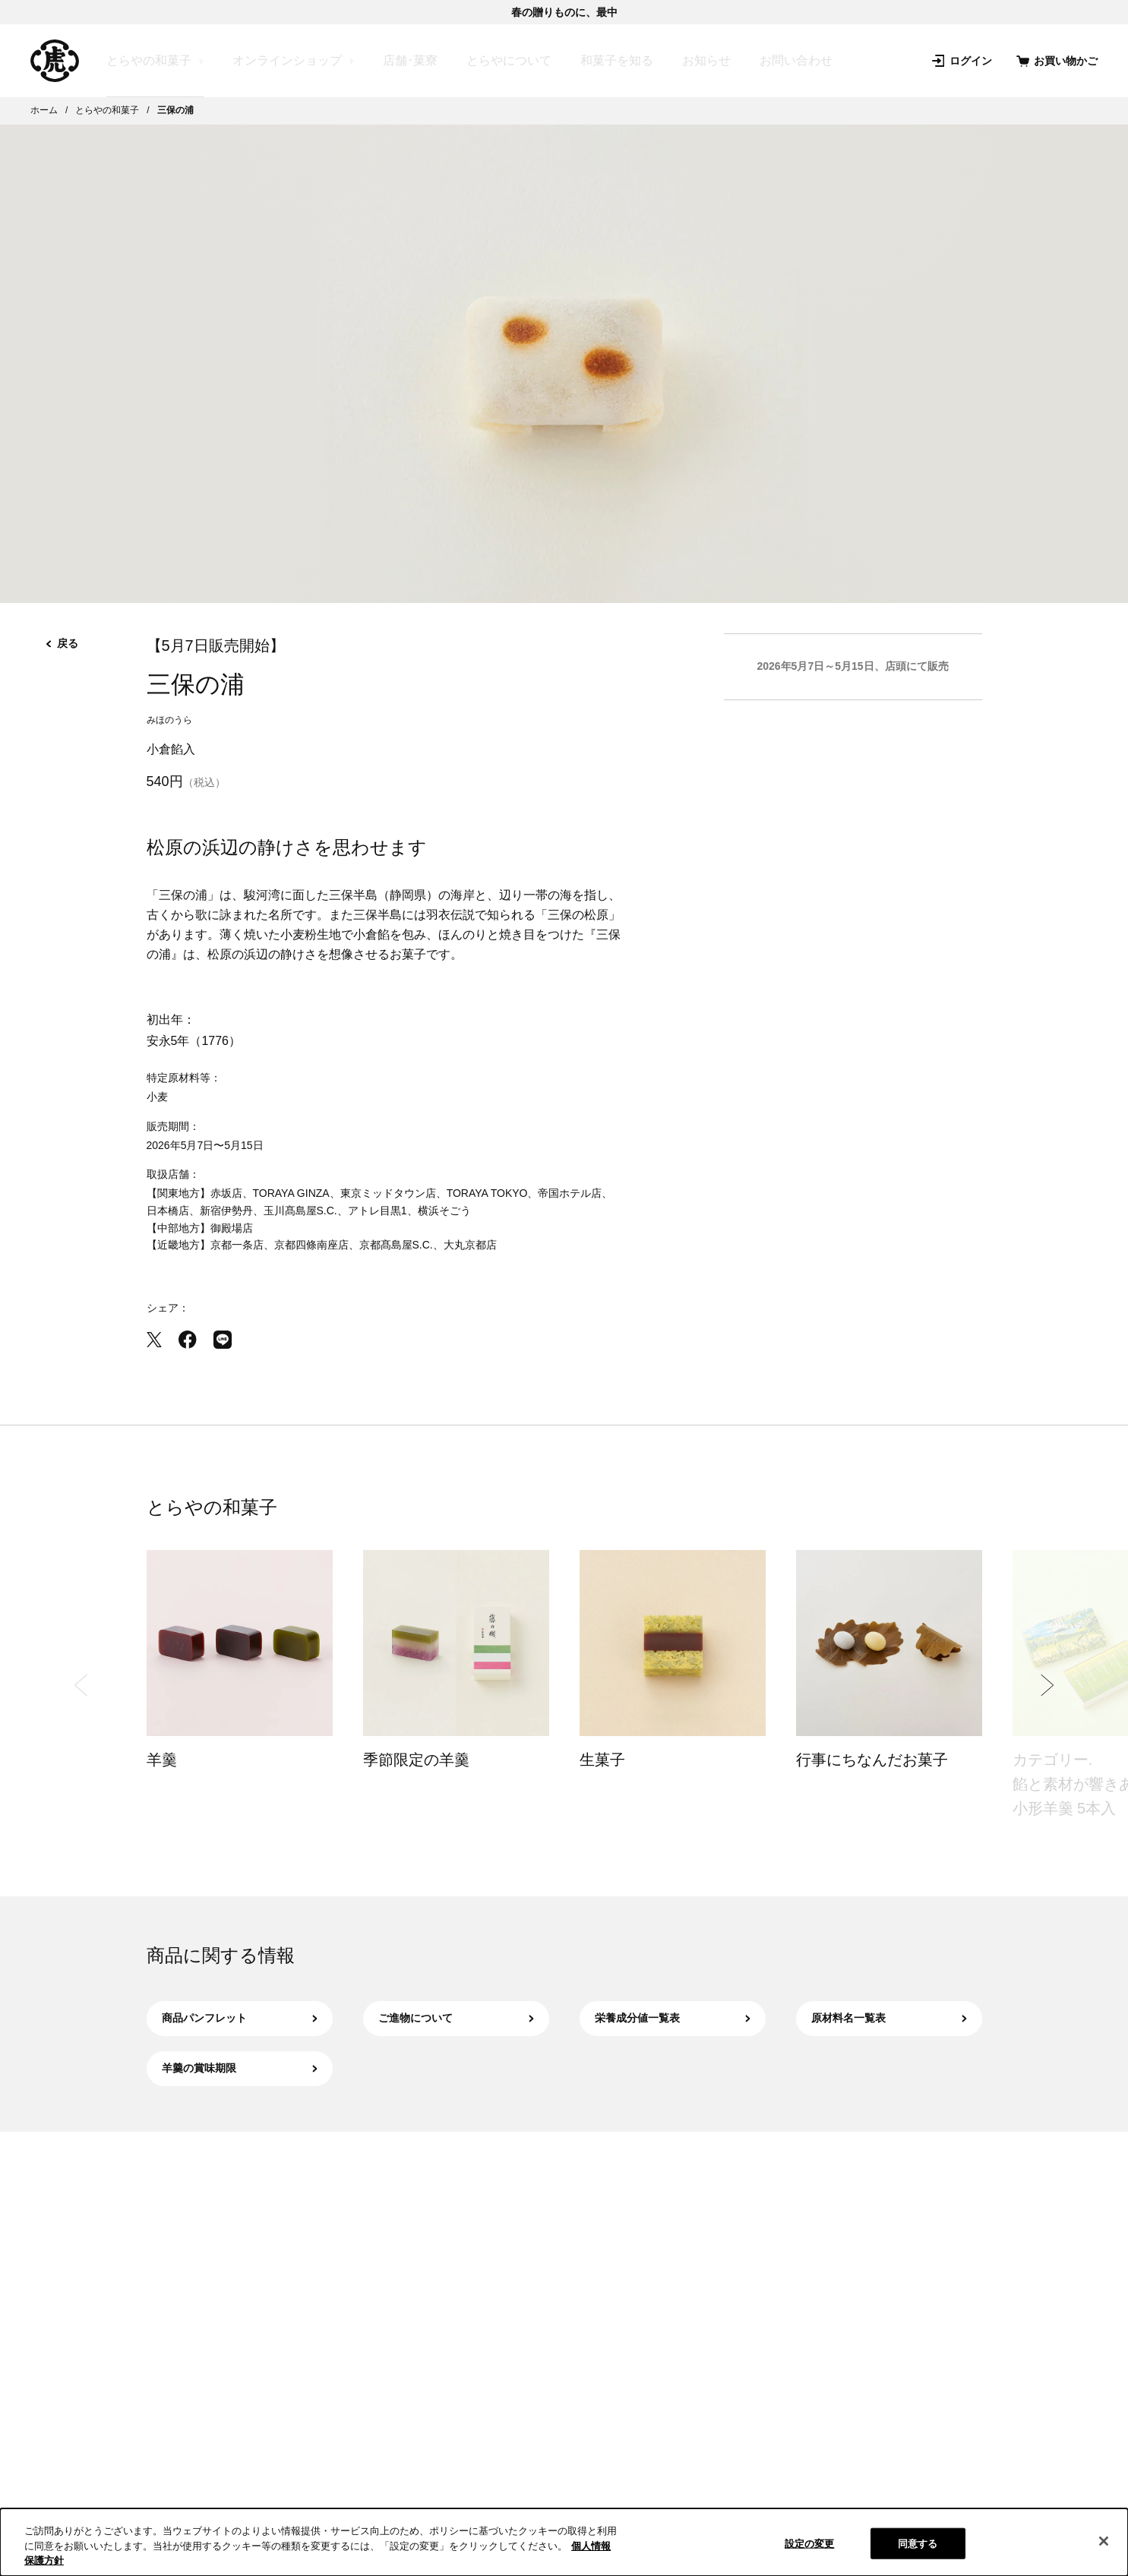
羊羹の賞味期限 (240, 2068)
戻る (61, 643)
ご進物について (456, 2018)
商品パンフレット (240, 2018)
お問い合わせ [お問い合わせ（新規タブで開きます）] (796, 60)
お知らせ (706, 60)
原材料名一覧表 (889, 2018)
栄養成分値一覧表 (672, 2018)
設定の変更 (810, 2543)
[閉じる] (1103, 2541)
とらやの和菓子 (148, 61)
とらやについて (508, 60)
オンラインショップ (287, 61)
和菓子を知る (616, 60)
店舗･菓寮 (410, 60)
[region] (564, 2542)
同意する (918, 2543)
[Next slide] (1047, 1685)
